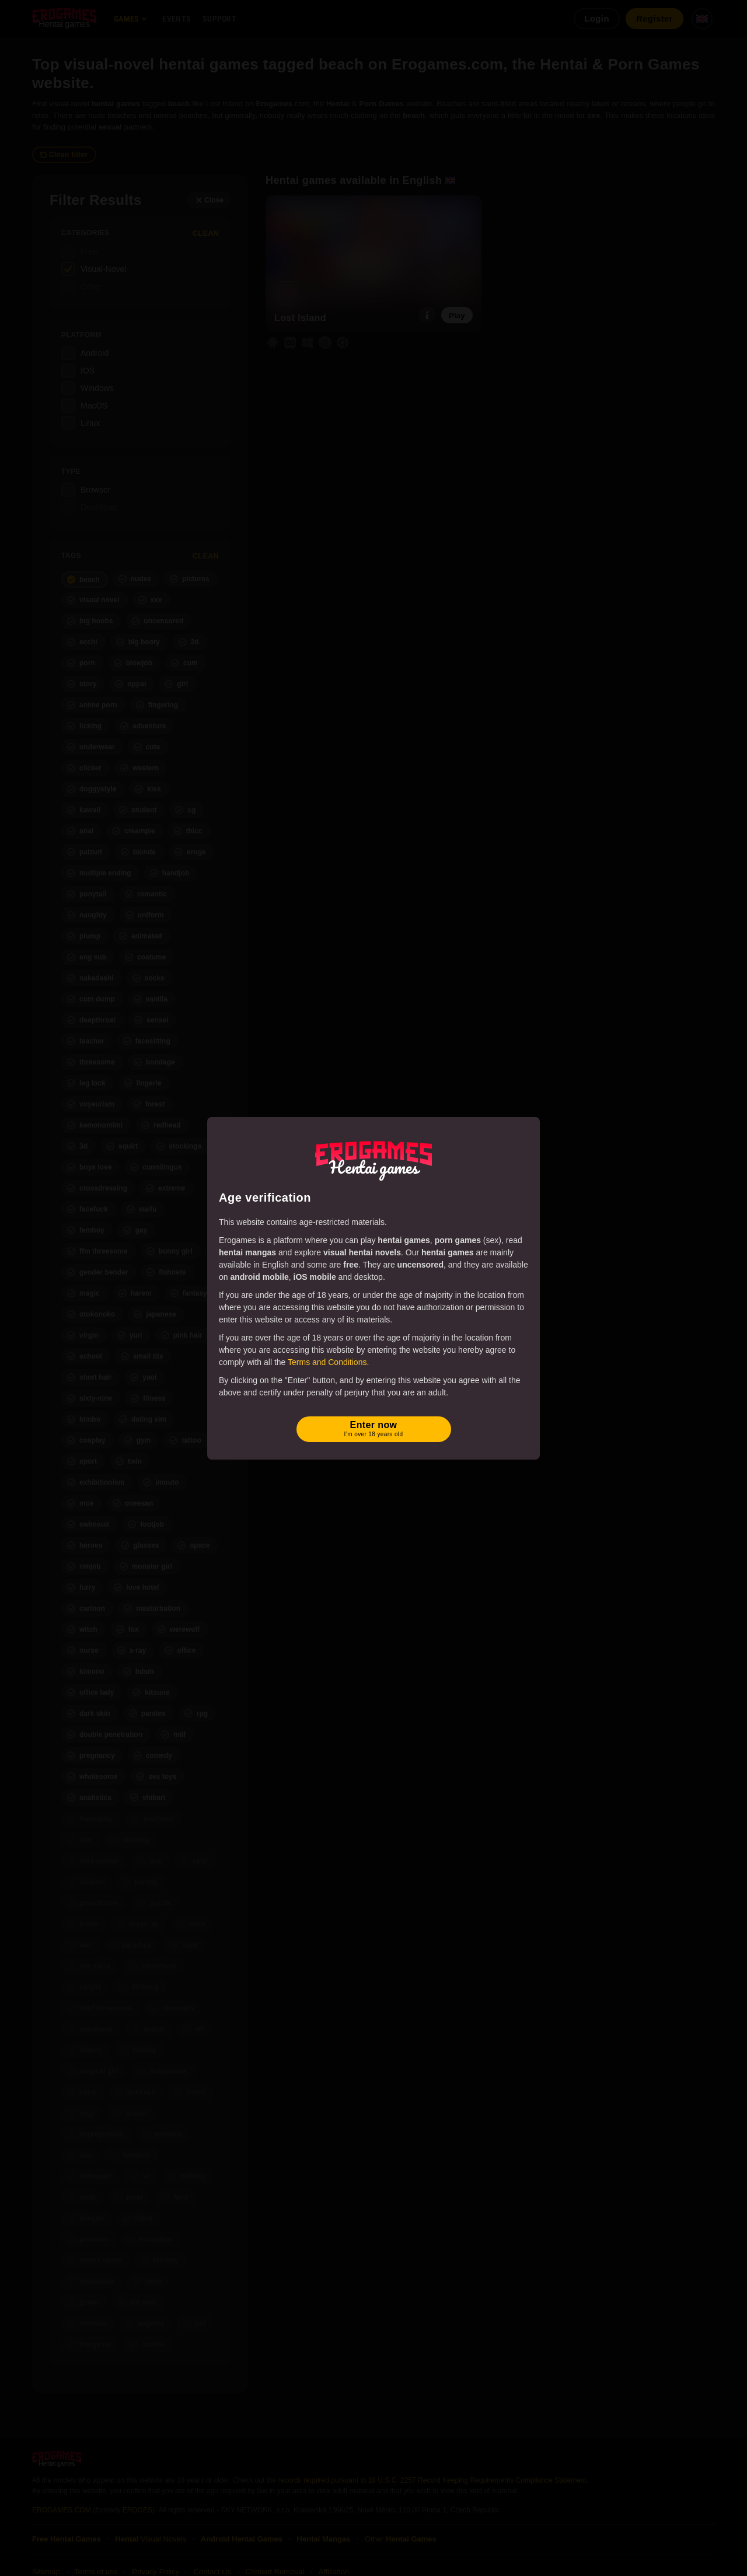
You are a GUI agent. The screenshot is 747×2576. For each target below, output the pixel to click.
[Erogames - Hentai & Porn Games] (373, 1158)
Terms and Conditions (327, 1362)
